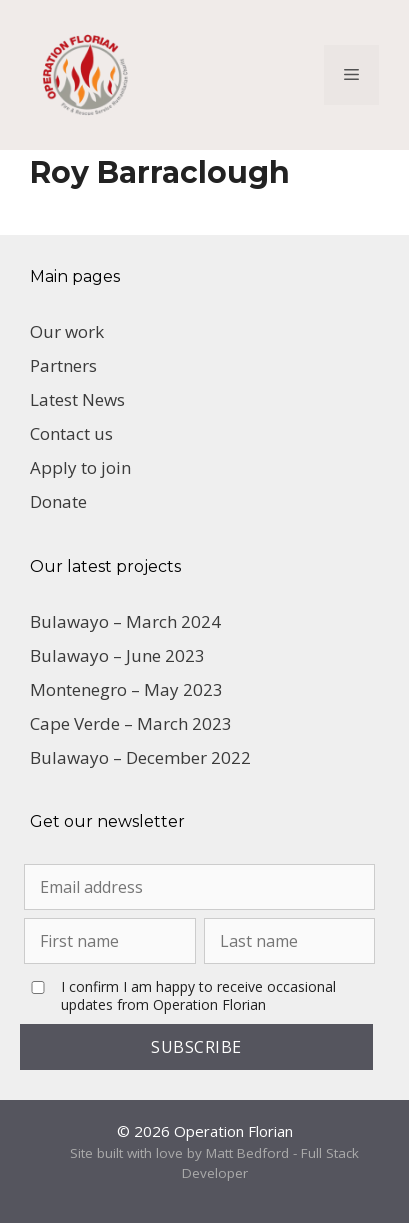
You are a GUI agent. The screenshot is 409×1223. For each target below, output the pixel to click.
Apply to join (80, 467)
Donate (58, 501)
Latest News (77, 399)
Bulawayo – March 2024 (125, 621)
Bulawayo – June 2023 (117, 655)
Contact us (71, 433)
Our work (67, 331)
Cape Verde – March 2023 (131, 723)
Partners (63, 365)
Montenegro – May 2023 (126, 689)
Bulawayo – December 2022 (140, 757)
